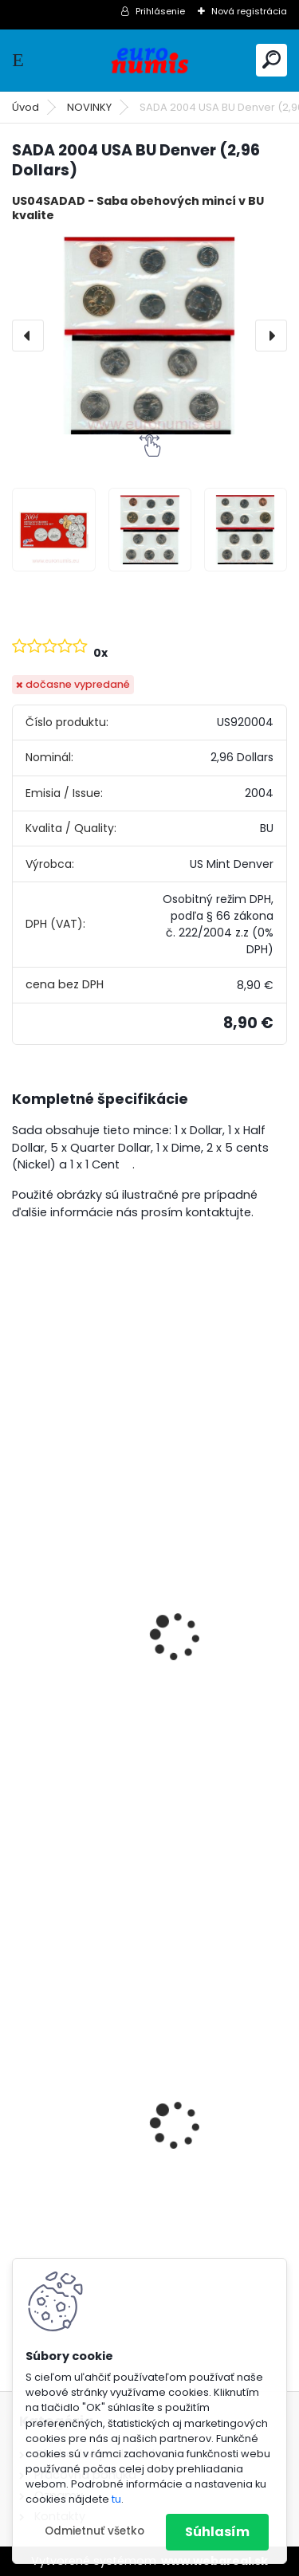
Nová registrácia (249, 11)
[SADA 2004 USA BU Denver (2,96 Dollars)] (149, 335)
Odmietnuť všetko (94, 2531)
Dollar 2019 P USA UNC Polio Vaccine (134, 1693)
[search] (271, 59)
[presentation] (28, 335)
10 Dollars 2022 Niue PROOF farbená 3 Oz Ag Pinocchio (147, 2155)
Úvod (25, 107)
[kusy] (70, 1773)
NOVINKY (89, 107)
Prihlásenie (160, 11)
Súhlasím (217, 2532)
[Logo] (150, 60)
